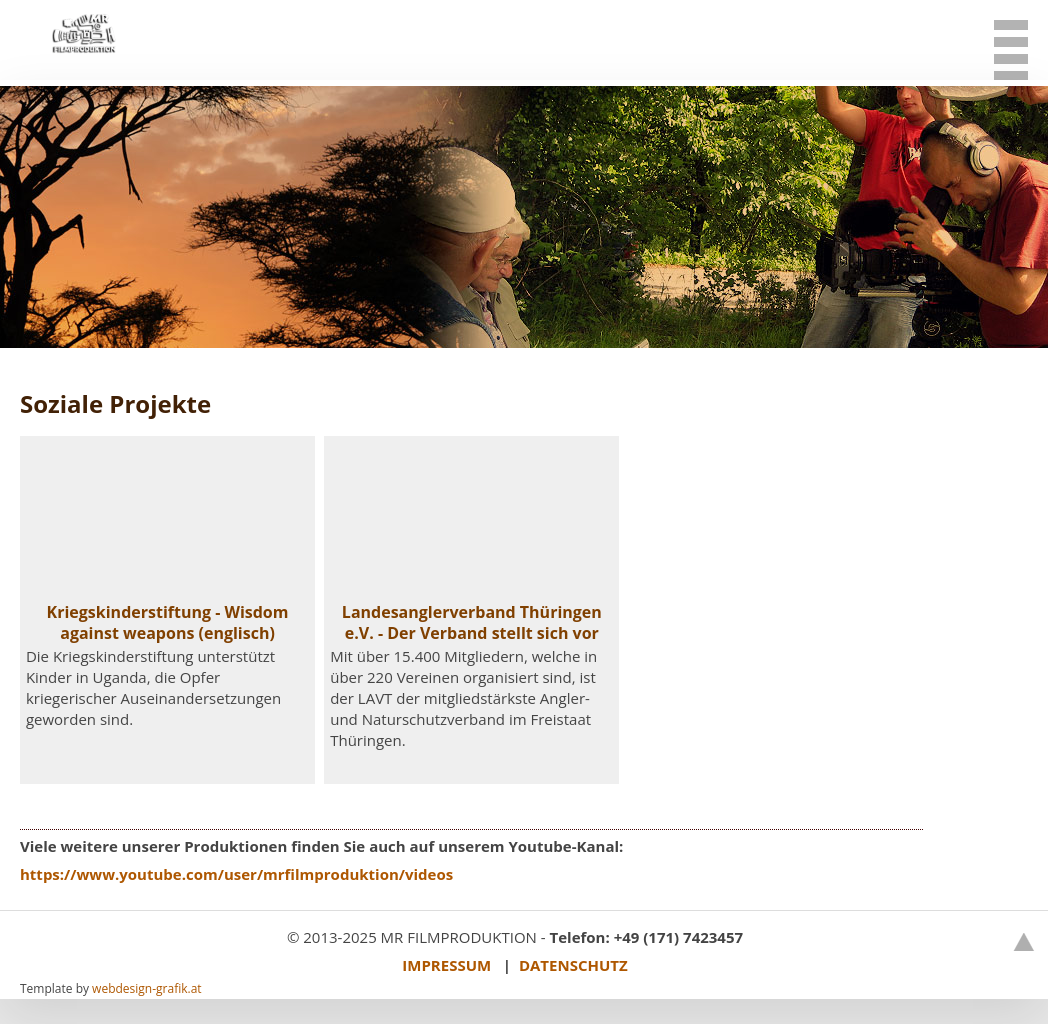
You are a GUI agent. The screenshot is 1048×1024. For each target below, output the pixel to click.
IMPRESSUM (446, 965)
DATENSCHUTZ (573, 965)
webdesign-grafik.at (147, 988)
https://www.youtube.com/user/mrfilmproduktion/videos (236, 874)
